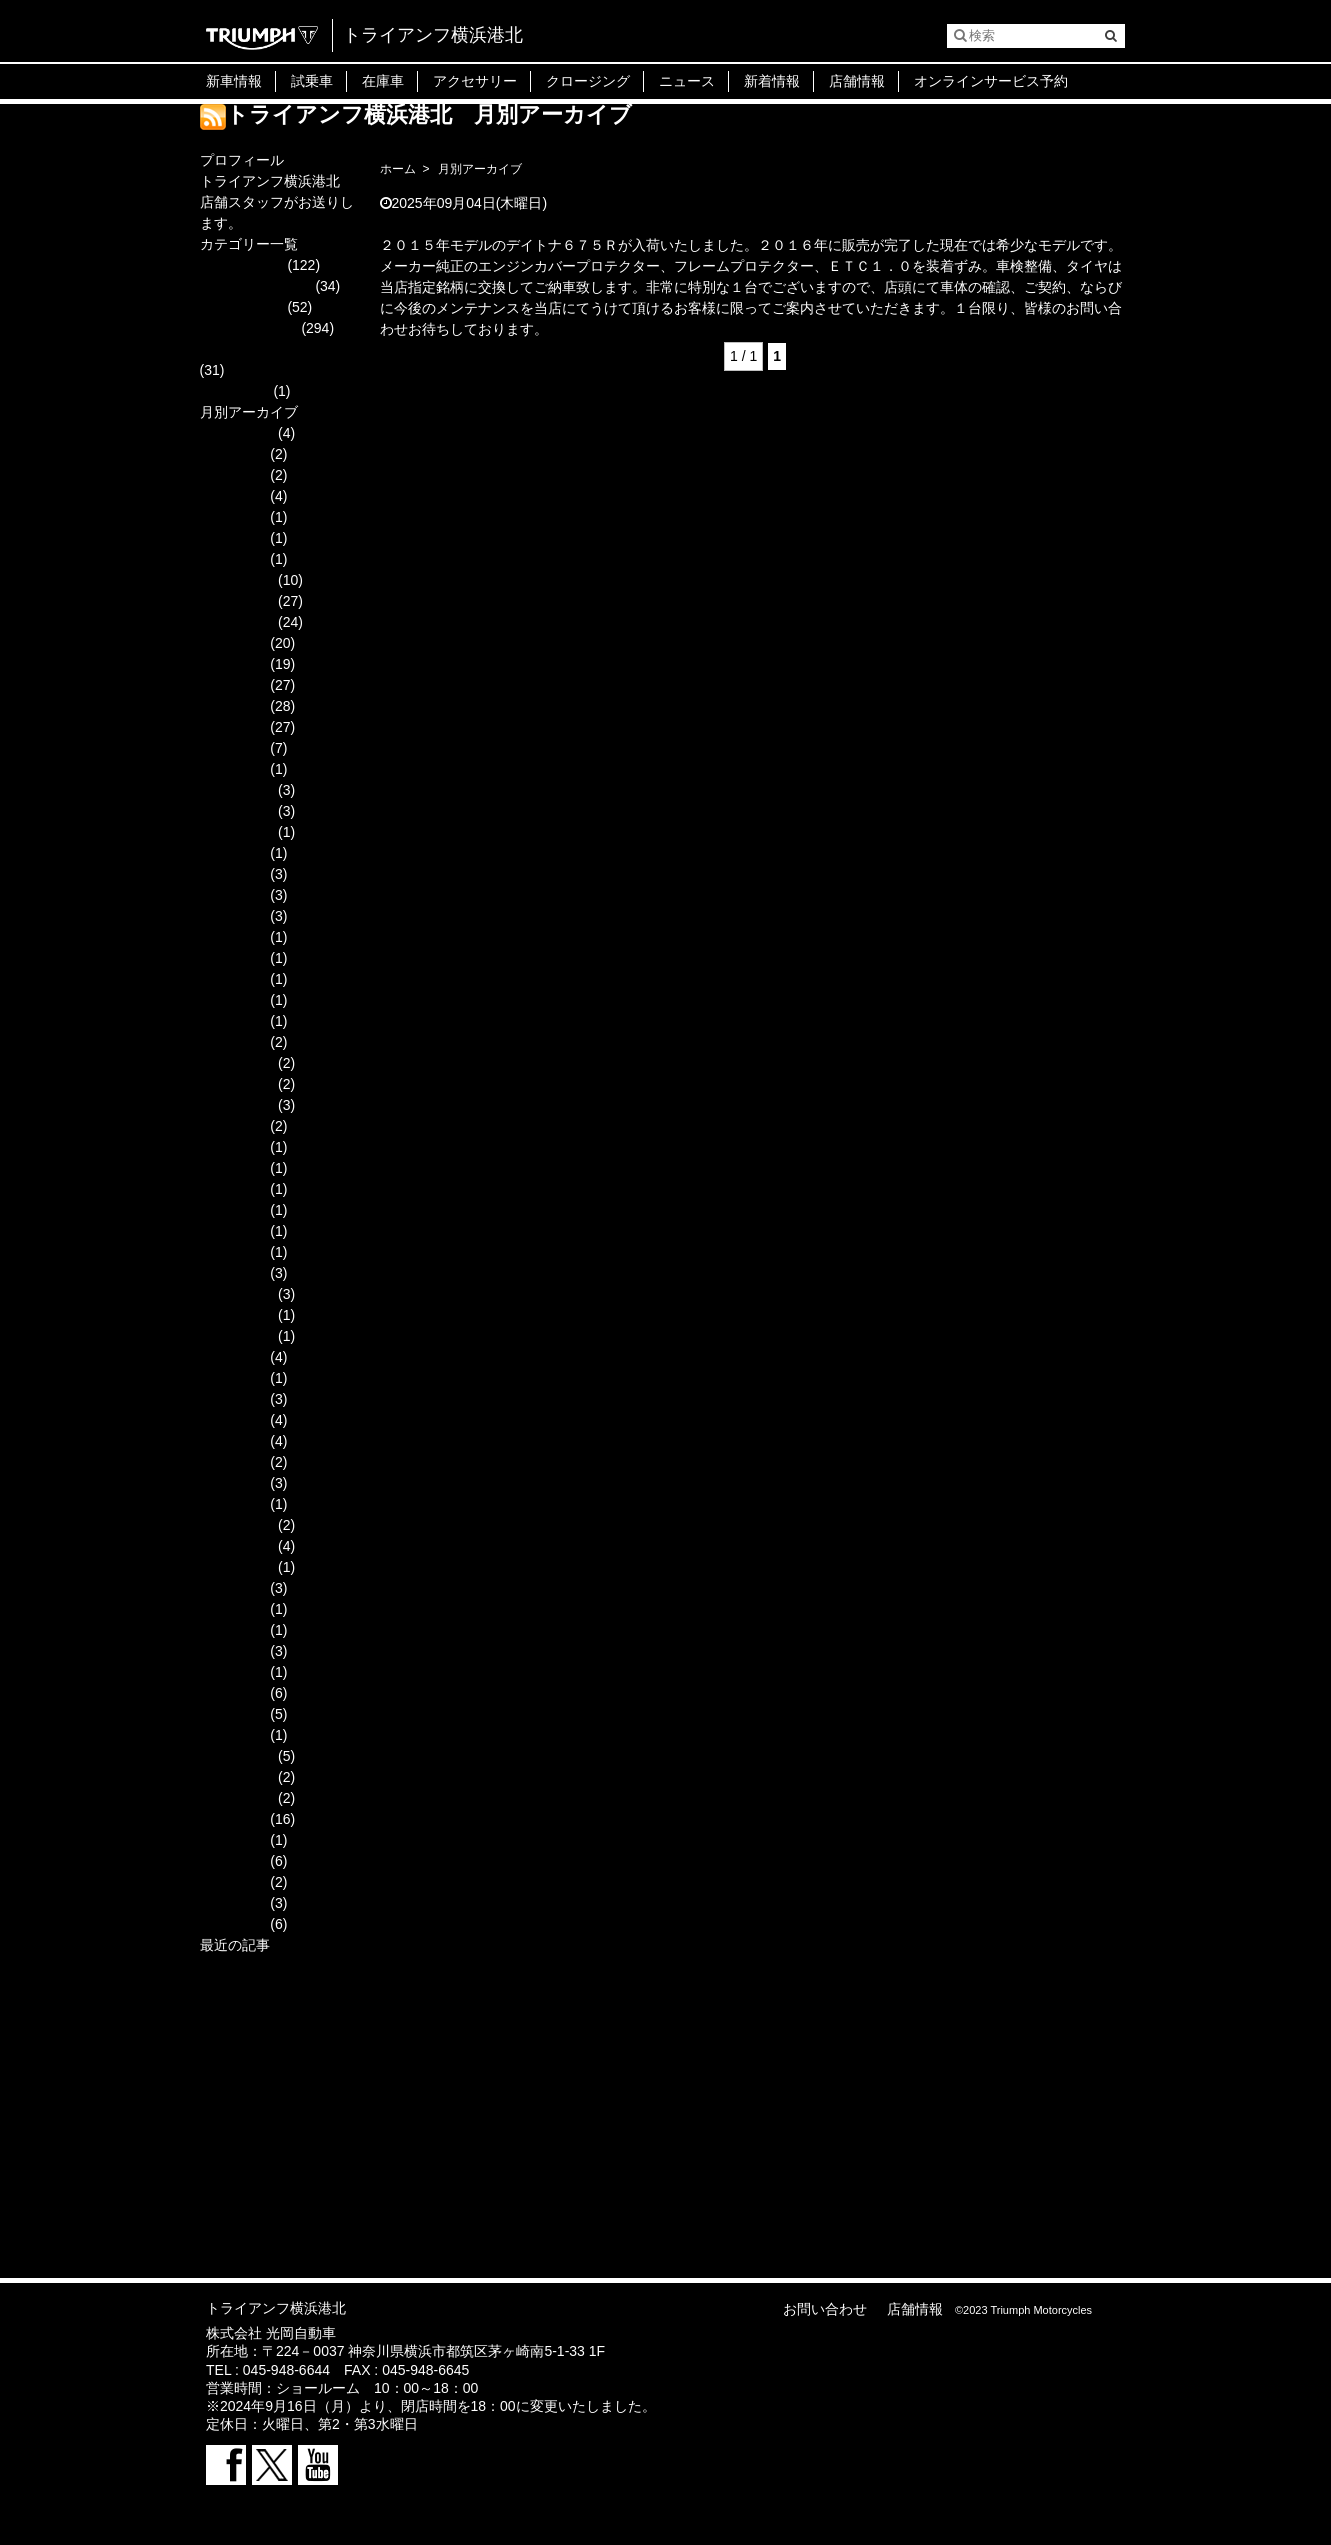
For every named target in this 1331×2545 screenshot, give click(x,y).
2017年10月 (237, 1798)
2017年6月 (233, 1882)
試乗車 (312, 81)
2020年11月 (237, 1084)
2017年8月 (233, 1840)
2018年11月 (237, 1546)
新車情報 (234, 81)
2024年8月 (233, 664)
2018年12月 (237, 1525)
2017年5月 (233, 1903)
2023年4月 (233, 916)
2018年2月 (233, 1714)
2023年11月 (237, 811)
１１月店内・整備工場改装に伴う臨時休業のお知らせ (277, 2155)
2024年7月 (233, 685)
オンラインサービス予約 (991, 81)
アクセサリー (475, 81)
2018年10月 (237, 1567)
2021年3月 (233, 1000)
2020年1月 (233, 1273)
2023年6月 (233, 895)
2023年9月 (233, 853)
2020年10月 (237, 1105)
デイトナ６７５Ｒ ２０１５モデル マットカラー (541, 224)
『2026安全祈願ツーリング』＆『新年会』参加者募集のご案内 (278, 1987)
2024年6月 (233, 706)
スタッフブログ (249, 328)
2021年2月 (233, 1021)
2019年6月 (233, 1420)
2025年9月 (233, 454)
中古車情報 (235, 391)
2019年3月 (233, 1462)
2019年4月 (233, 1441)
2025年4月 (233, 538)
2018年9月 (233, 1588)
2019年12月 (237, 1294)
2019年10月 (237, 1336)
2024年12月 (237, 580)
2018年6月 (233, 1630)
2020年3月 (233, 1231)
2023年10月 (237, 832)
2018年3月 (233, 1693)
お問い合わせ (825, 2309)
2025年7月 (233, 496)
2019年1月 (233, 1504)
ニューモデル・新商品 (270, 349)
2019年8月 (233, 1378)
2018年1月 (233, 1735)
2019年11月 (237, 1315)
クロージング (588, 81)
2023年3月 (233, 937)
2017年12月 (237, 1756)
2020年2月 (233, 1252)
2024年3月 (233, 769)
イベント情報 (242, 265)
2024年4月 (233, 748)
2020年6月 (233, 1168)
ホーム (398, 169)
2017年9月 (233, 1819)
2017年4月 (233, 1924)
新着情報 (772, 81)
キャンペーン (242, 307)
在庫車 (383, 81)
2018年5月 (233, 1651)
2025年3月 (233, 559)
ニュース (687, 81)
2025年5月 (233, 517)
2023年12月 (237, 790)
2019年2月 (233, 1483)
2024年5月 (233, 727)
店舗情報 (857, 81)
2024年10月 (237, 622)
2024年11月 (237, 601)
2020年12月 (237, 1063)
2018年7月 (233, 1609)
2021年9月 (233, 979)
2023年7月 (233, 874)
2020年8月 (233, 1147)
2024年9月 (233, 643)
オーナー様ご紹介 (256, 286)
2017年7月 (233, 1861)
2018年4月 (233, 1672)
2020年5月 (233, 1189)
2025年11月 (237, 433)
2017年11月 (237, 1777)
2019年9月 (233, 1357)
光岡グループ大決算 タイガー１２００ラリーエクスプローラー (279, 2092)
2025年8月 (233, 475)
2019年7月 (233, 1399)
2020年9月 (233, 1126)
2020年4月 (233, 1210)
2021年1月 (233, 1042)
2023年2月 (233, 958)
